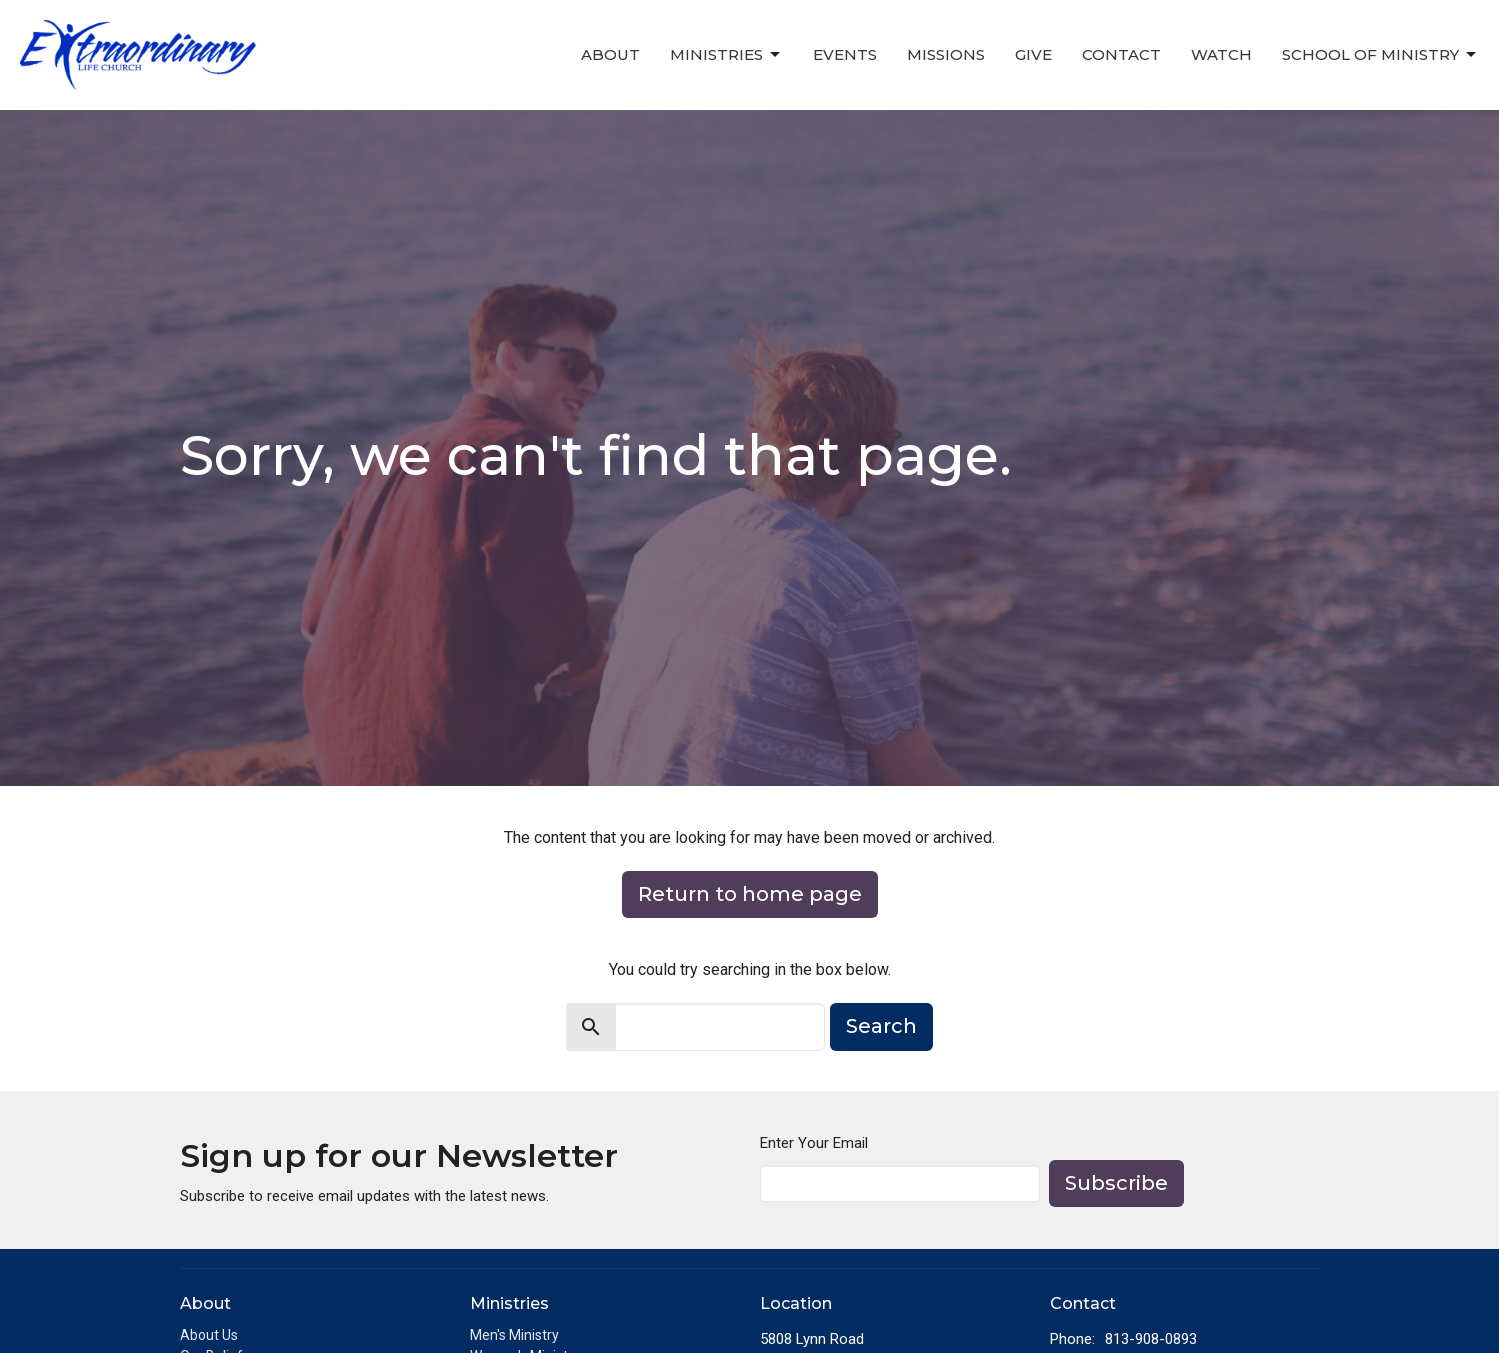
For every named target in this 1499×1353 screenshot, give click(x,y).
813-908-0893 (1151, 1339)
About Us (209, 1335)
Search (881, 1026)
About (610, 54)
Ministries (726, 55)
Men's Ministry (514, 1335)
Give (1033, 54)
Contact (1121, 54)
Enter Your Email (814, 1143)
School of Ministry (1380, 55)
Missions (946, 54)
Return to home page (750, 894)
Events (845, 54)
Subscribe (1116, 1183)
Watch (1221, 54)
